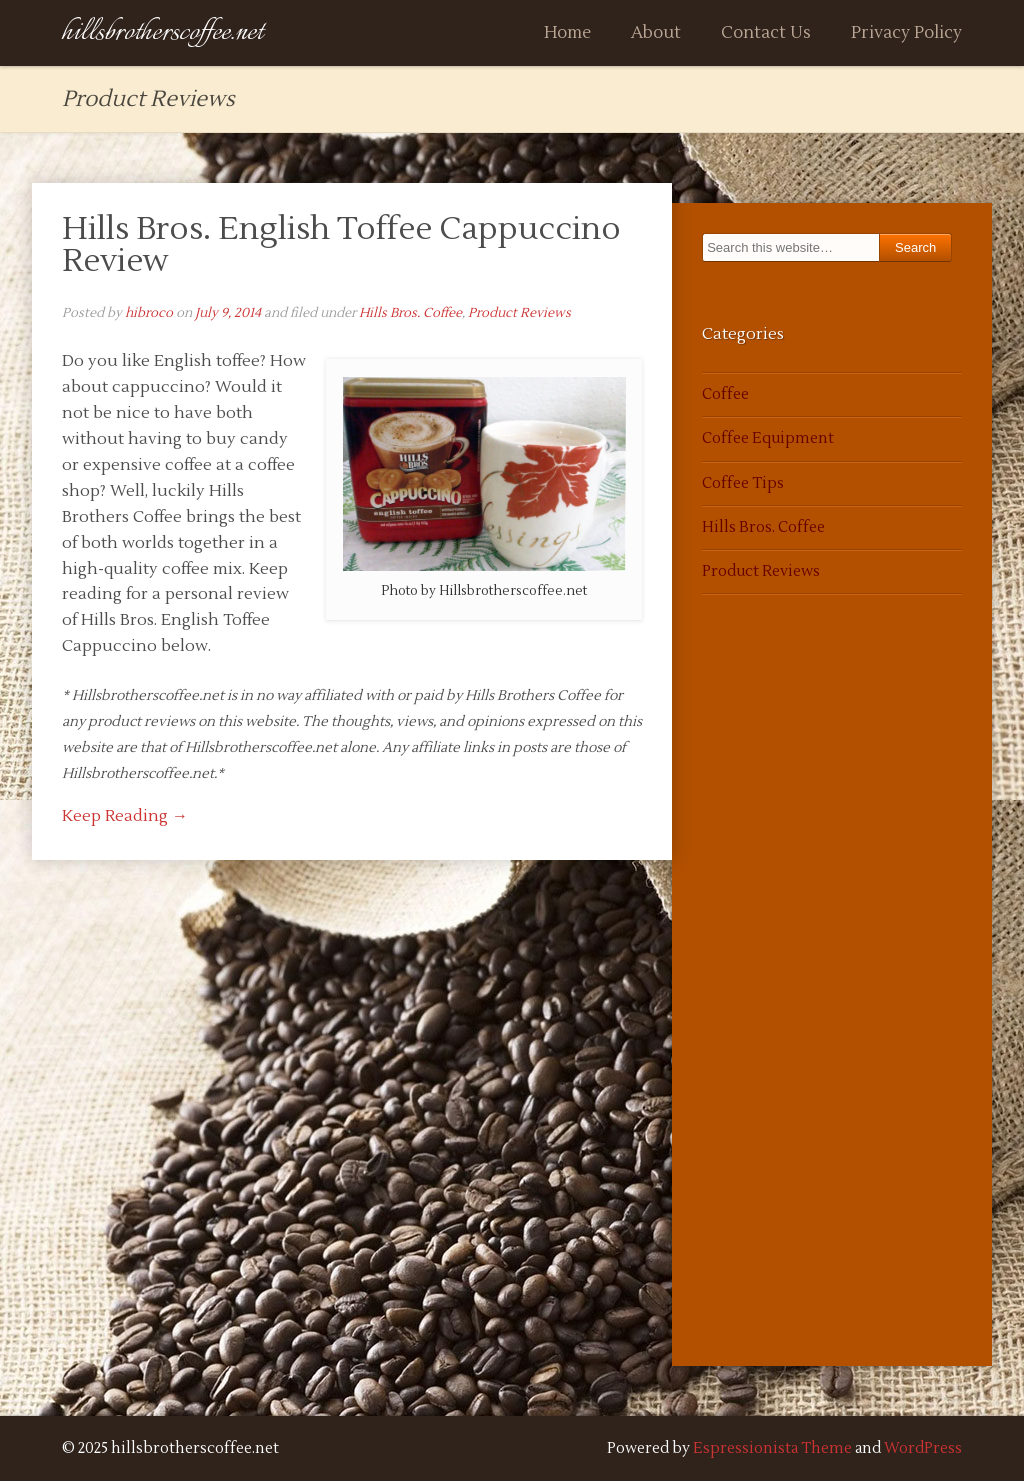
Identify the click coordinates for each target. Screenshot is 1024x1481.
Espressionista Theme (772, 1448)
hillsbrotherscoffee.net (162, 32)
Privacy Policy (906, 33)
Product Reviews (519, 313)
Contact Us (766, 33)
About (656, 33)
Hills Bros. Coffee (410, 313)
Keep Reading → (125, 816)
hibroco (149, 313)
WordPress (923, 1448)
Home (567, 33)
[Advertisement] (762, 1004)
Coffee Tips (743, 483)
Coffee (725, 394)
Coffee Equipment (768, 438)
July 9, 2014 (228, 313)
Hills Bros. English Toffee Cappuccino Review (341, 244)
